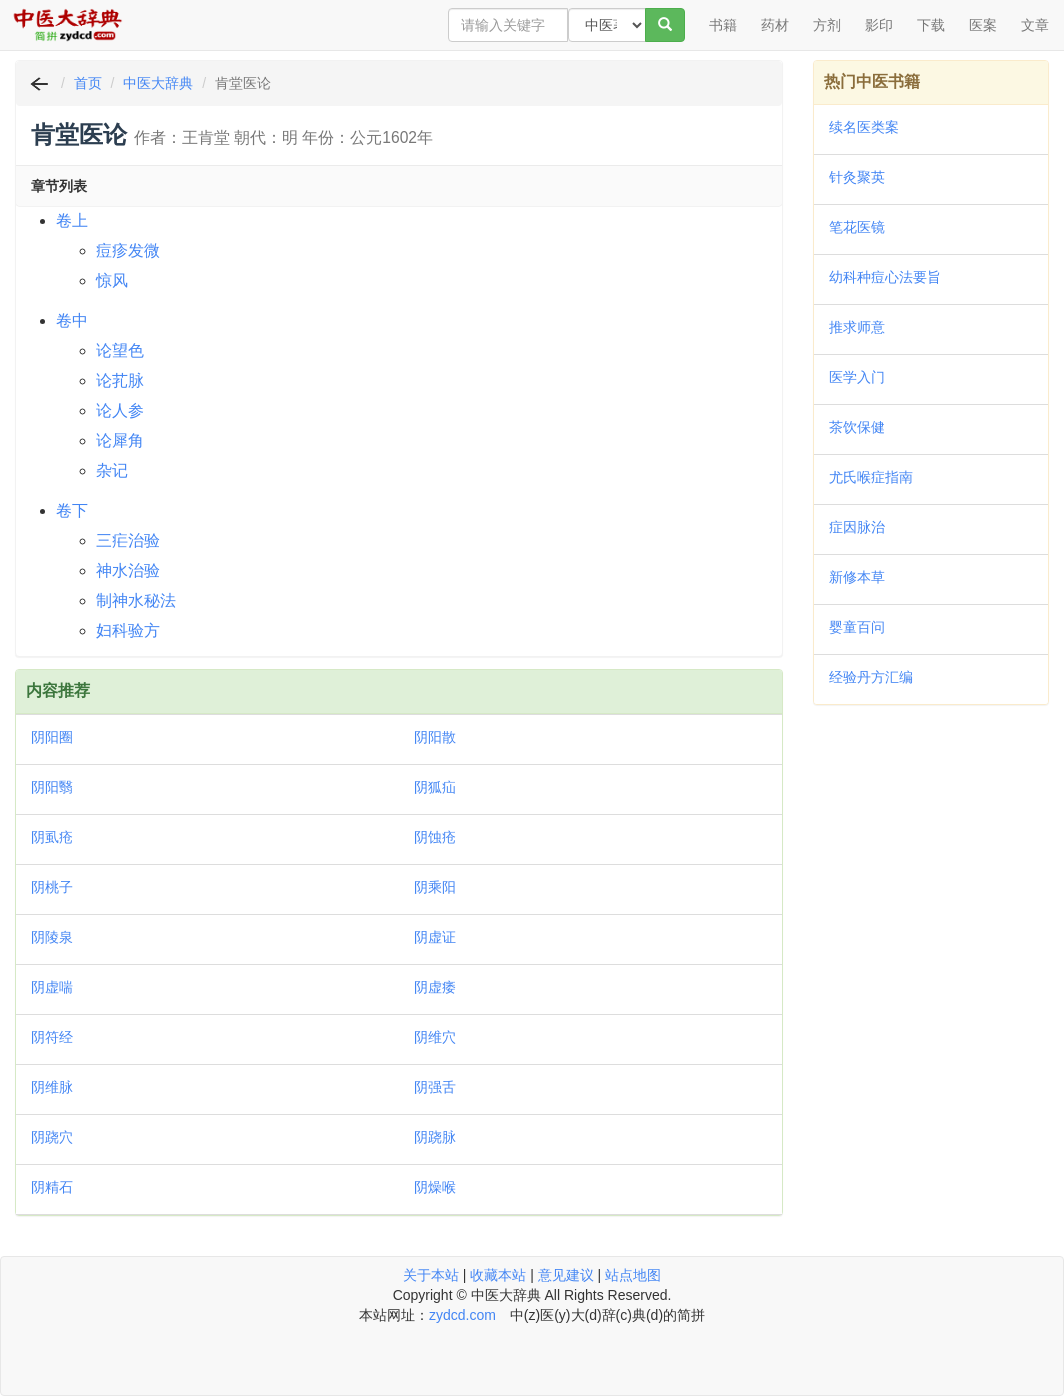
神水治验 (128, 570)
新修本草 (857, 577)
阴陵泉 (52, 937)
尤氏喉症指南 (871, 477)
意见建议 (566, 1275)
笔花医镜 (857, 227)
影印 (879, 25)
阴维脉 (52, 1087)
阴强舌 (435, 1087)
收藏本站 (498, 1275)
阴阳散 (435, 737)
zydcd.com (462, 1315)
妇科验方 (128, 630)
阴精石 (52, 1187)
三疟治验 (128, 540)
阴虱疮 (52, 837)
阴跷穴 (52, 1137)
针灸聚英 (857, 177)
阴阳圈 (52, 737)
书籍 (723, 25)
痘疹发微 (128, 250)
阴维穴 (435, 1037)
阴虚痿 (435, 987)
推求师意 (857, 327)
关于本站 (431, 1275)
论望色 (120, 350)
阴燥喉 (435, 1187)
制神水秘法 (136, 600)
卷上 (72, 220)
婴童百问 (857, 627)
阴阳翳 (52, 787)
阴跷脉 (435, 1137)
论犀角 (120, 440)
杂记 (112, 470)
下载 (931, 25)
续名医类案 (864, 127)
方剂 (827, 25)
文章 (1035, 25)
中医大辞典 (158, 83)
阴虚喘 (52, 987)
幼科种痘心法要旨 (885, 277)
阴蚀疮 (435, 837)
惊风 (112, 280)
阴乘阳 (435, 887)
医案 (983, 25)
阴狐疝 (435, 787)
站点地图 (633, 1275)
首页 (88, 83)
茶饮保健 (857, 427)
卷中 (72, 320)
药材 (775, 25)
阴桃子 (52, 887)
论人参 (120, 410)
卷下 (72, 510)
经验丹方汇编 (871, 677)
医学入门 (857, 377)
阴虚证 (435, 937)
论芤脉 (120, 380)
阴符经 (52, 1037)
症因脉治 (857, 527)
